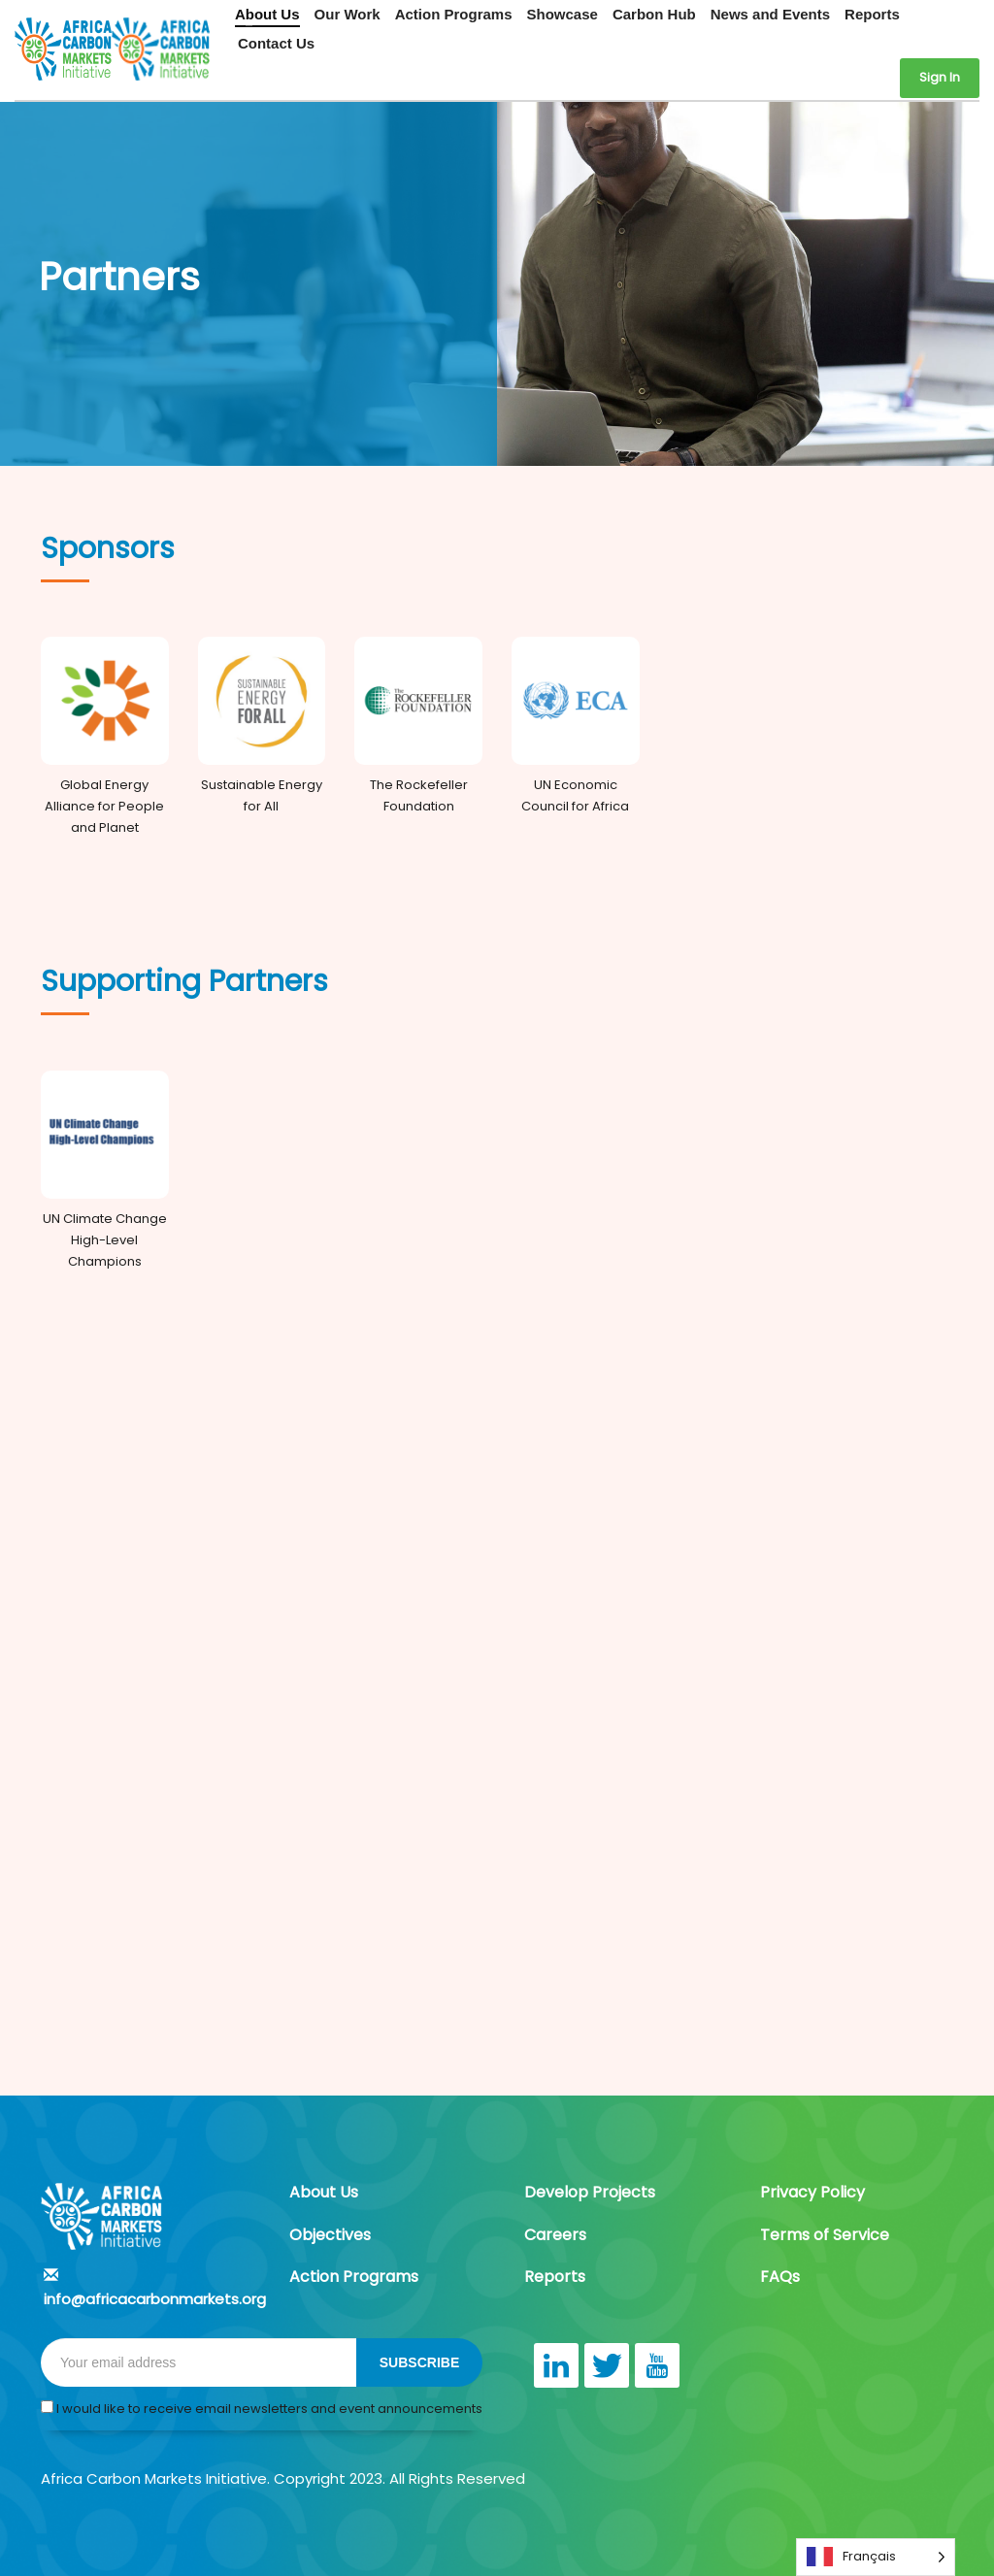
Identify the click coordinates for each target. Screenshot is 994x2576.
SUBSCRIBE (419, 2362)
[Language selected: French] (875, 2557)
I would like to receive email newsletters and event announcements (261, 2408)
